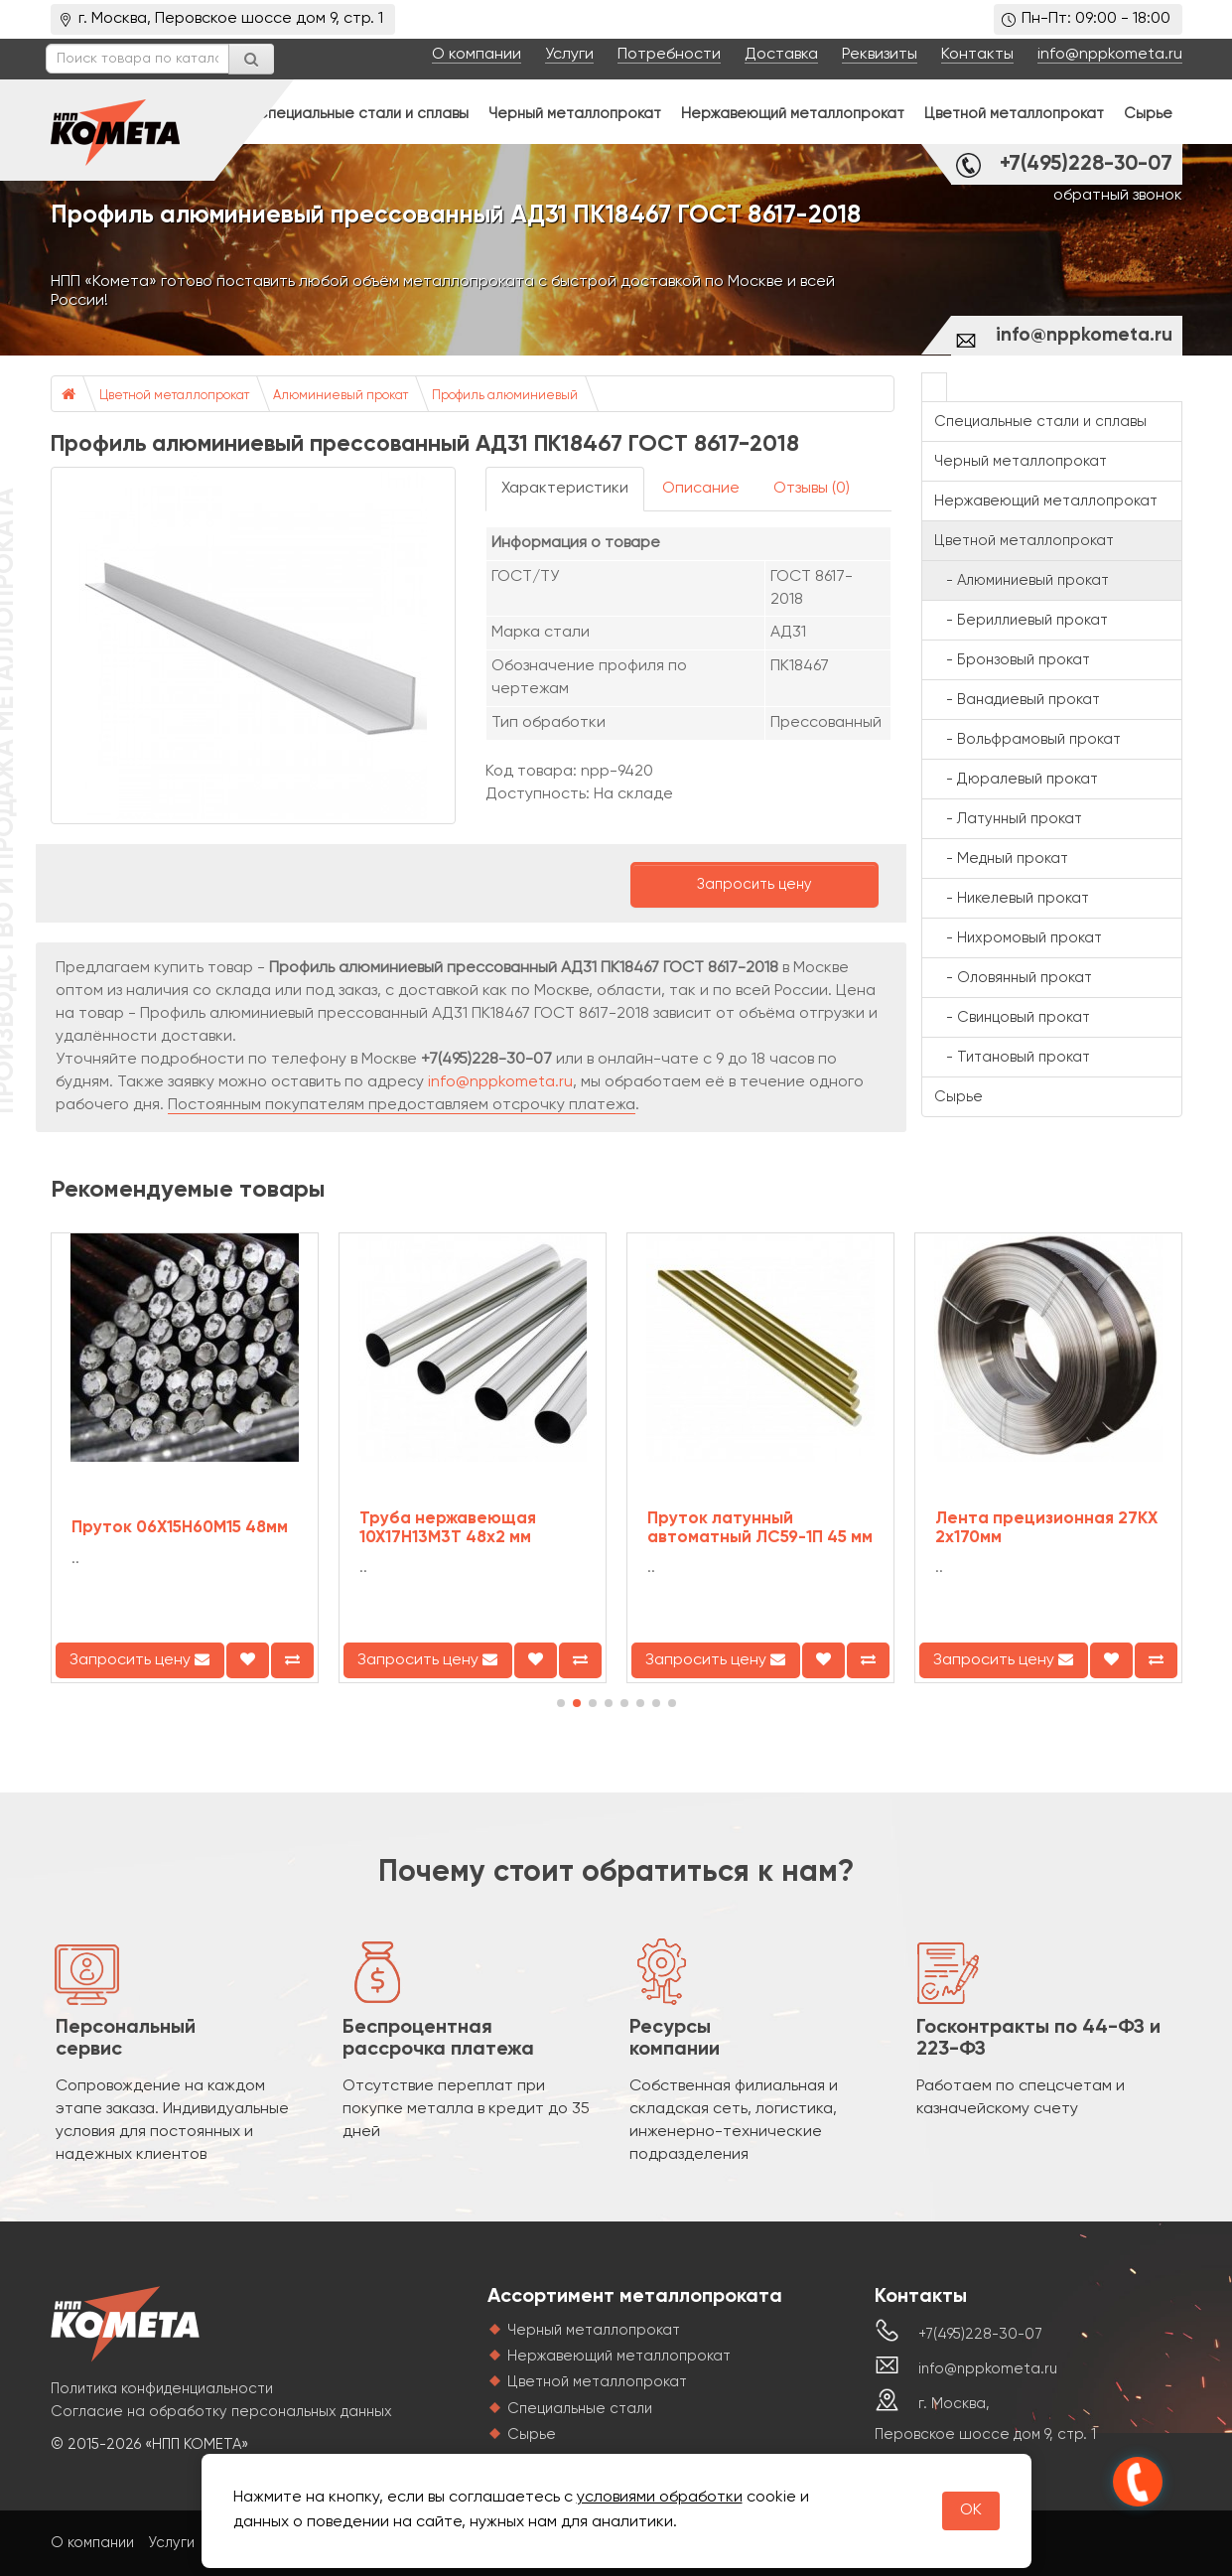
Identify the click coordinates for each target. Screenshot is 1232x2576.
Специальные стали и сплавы (362, 113)
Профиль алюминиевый (505, 395)
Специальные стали (579, 2408)
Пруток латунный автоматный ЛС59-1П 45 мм (760, 1528)
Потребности (669, 55)
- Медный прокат (1001, 858)
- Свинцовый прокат (1012, 1017)
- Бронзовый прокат (1012, 659)
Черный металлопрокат (574, 113)
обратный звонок (1117, 196)
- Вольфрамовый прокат (1027, 739)
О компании (476, 55)
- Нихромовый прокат (1018, 937)
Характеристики (564, 489)
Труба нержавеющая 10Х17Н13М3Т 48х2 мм (447, 1528)
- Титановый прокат (1012, 1057)
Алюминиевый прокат (340, 395)
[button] (561, 1703)
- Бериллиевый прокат (1021, 620)
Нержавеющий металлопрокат (792, 113)
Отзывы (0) (811, 489)
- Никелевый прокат (1011, 898)
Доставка (781, 55)
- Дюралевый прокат (1016, 779)
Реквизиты (879, 55)
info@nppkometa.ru (1109, 55)
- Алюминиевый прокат (1021, 580)
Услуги (569, 55)
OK (971, 2510)
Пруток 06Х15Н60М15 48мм (179, 1527)
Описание (701, 489)
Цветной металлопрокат (1014, 113)
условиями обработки (660, 2497)
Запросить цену (754, 884)
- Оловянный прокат (1013, 977)
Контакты (977, 55)
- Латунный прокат (1008, 818)
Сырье (1148, 113)
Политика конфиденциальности (162, 2388)
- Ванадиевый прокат (1017, 699)
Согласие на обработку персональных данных (221, 2411)
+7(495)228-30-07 (1086, 164)
